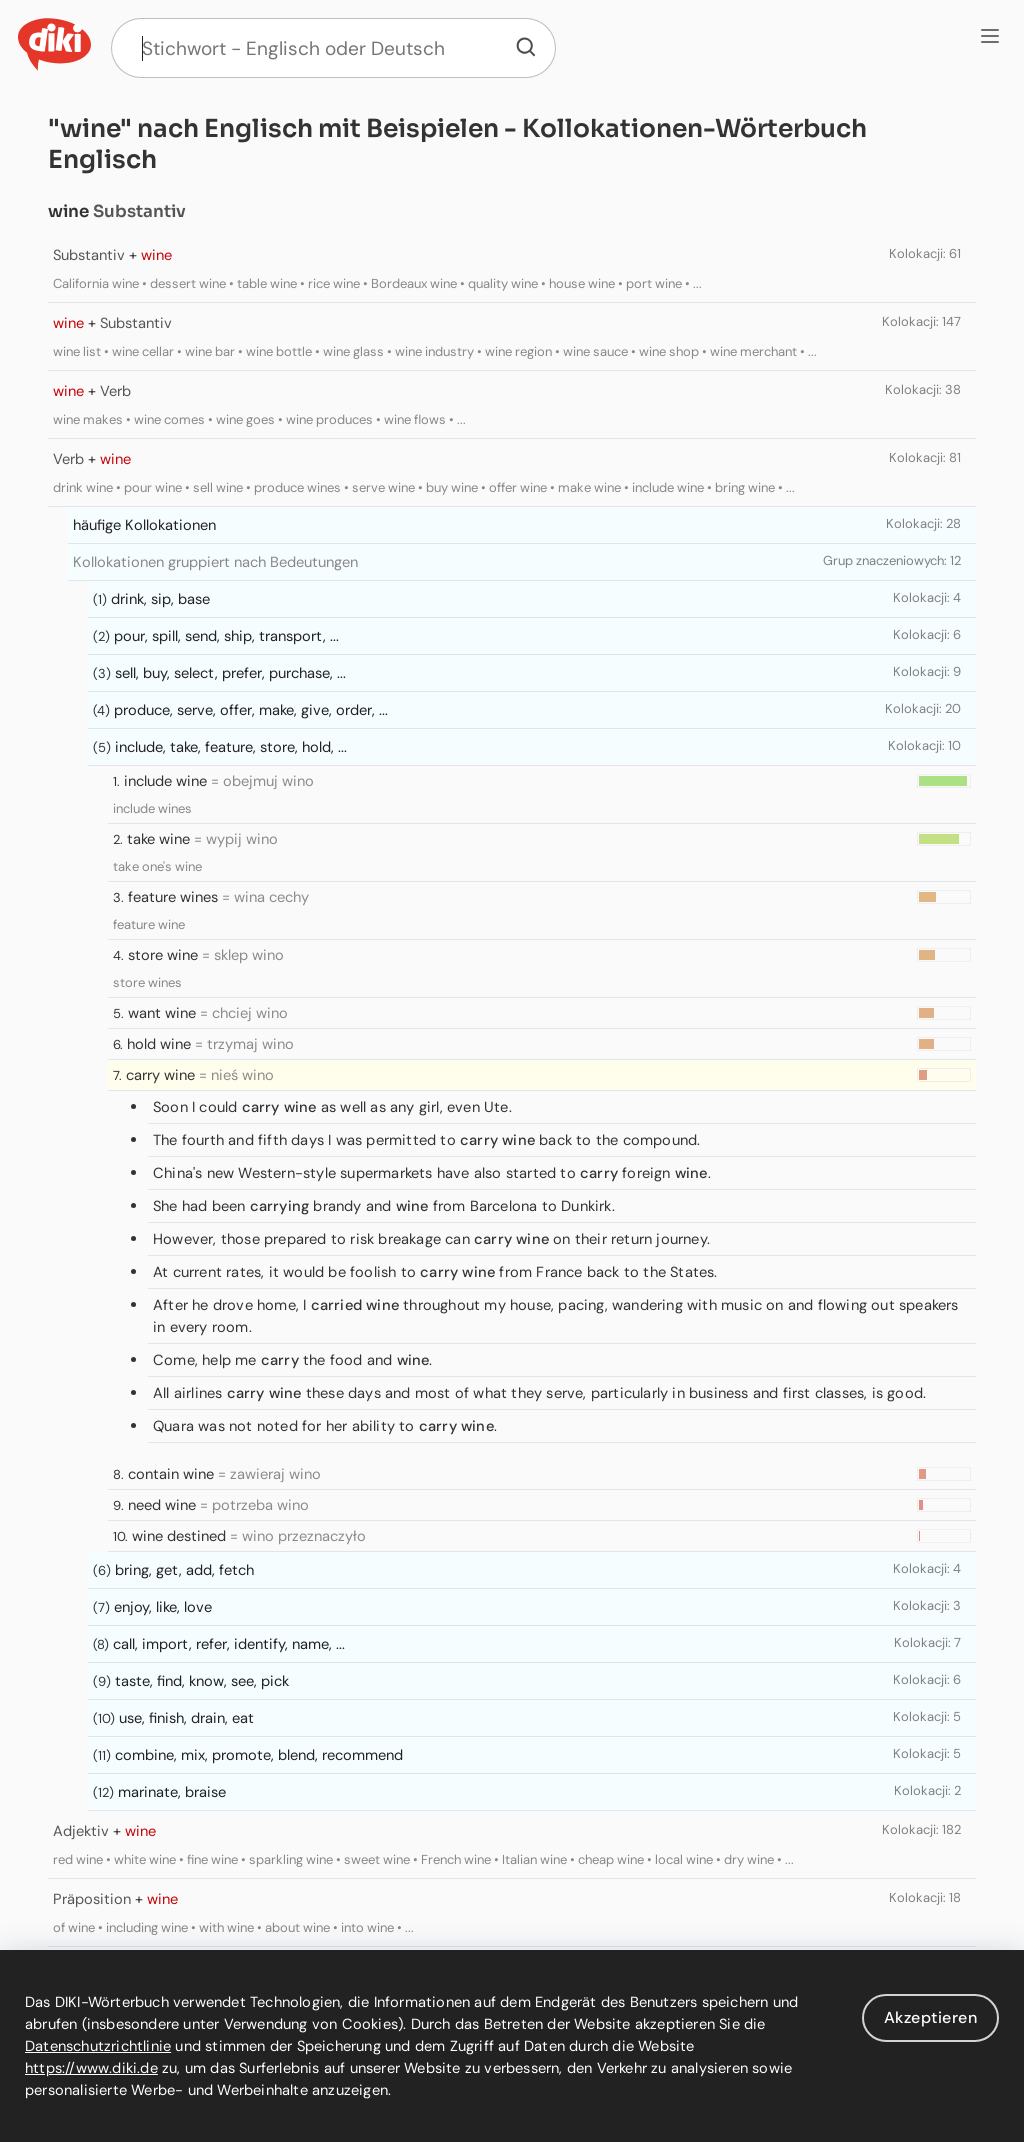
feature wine (149, 924)
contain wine (171, 1474)
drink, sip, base (160, 599)
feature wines (173, 897)
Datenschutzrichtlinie (98, 2046)
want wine (162, 1013)
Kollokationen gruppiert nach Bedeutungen (215, 562)
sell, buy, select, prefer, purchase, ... (230, 673)
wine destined (179, 1536)
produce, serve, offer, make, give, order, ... (251, 710)
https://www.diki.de (91, 2068)
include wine (165, 781)
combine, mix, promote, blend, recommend (259, 1755)
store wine (163, 955)
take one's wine (157, 866)
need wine (162, 1505)
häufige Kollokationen (144, 525)
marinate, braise (172, 1792)
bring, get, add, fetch (184, 1570)
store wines (147, 982)
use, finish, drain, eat (186, 1718)
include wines (152, 808)
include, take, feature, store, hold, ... (231, 747)
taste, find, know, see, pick (202, 1681)
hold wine (159, 1044)
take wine (158, 839)
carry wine (160, 1075)
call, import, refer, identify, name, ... (229, 1644)
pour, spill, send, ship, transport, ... (226, 636)
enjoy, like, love (163, 1607)
